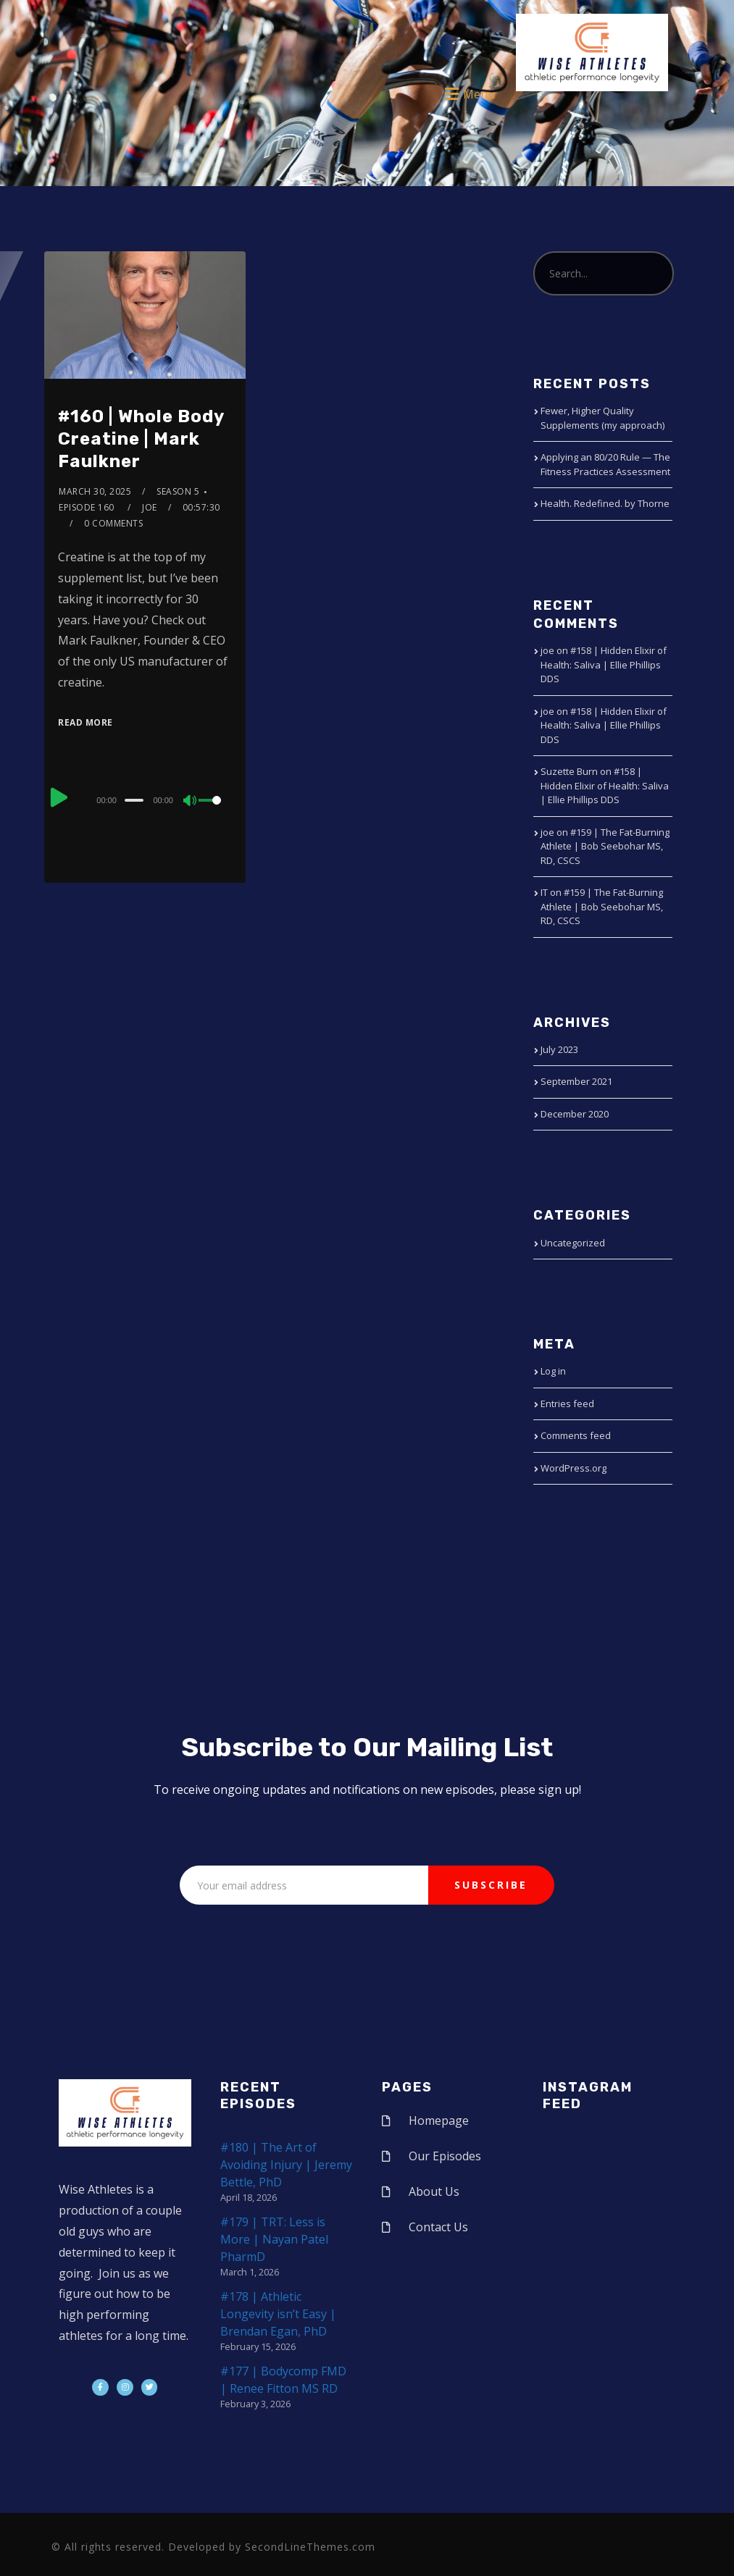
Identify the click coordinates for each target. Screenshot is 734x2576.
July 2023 (559, 1049)
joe (149, 507)
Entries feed (567, 1403)
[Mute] (190, 801)
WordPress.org (573, 1467)
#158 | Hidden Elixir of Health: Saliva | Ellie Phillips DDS (604, 664)
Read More (85, 722)
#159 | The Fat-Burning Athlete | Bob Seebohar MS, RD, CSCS (605, 846)
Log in (553, 1370)
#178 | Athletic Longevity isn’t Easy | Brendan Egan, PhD (278, 2313)
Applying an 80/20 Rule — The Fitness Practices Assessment (605, 464)
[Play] (59, 798)
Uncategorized (573, 1242)
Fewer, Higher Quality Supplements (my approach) (602, 418)
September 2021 (576, 1081)
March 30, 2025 (95, 491)
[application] (145, 799)
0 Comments (113, 523)
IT (544, 892)
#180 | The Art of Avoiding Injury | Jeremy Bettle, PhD (286, 2164)
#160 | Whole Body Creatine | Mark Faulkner (141, 438)
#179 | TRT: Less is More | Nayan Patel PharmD (274, 2239)
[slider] (134, 800)
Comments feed (576, 1435)
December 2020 (575, 1113)
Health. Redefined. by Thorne (605, 503)
